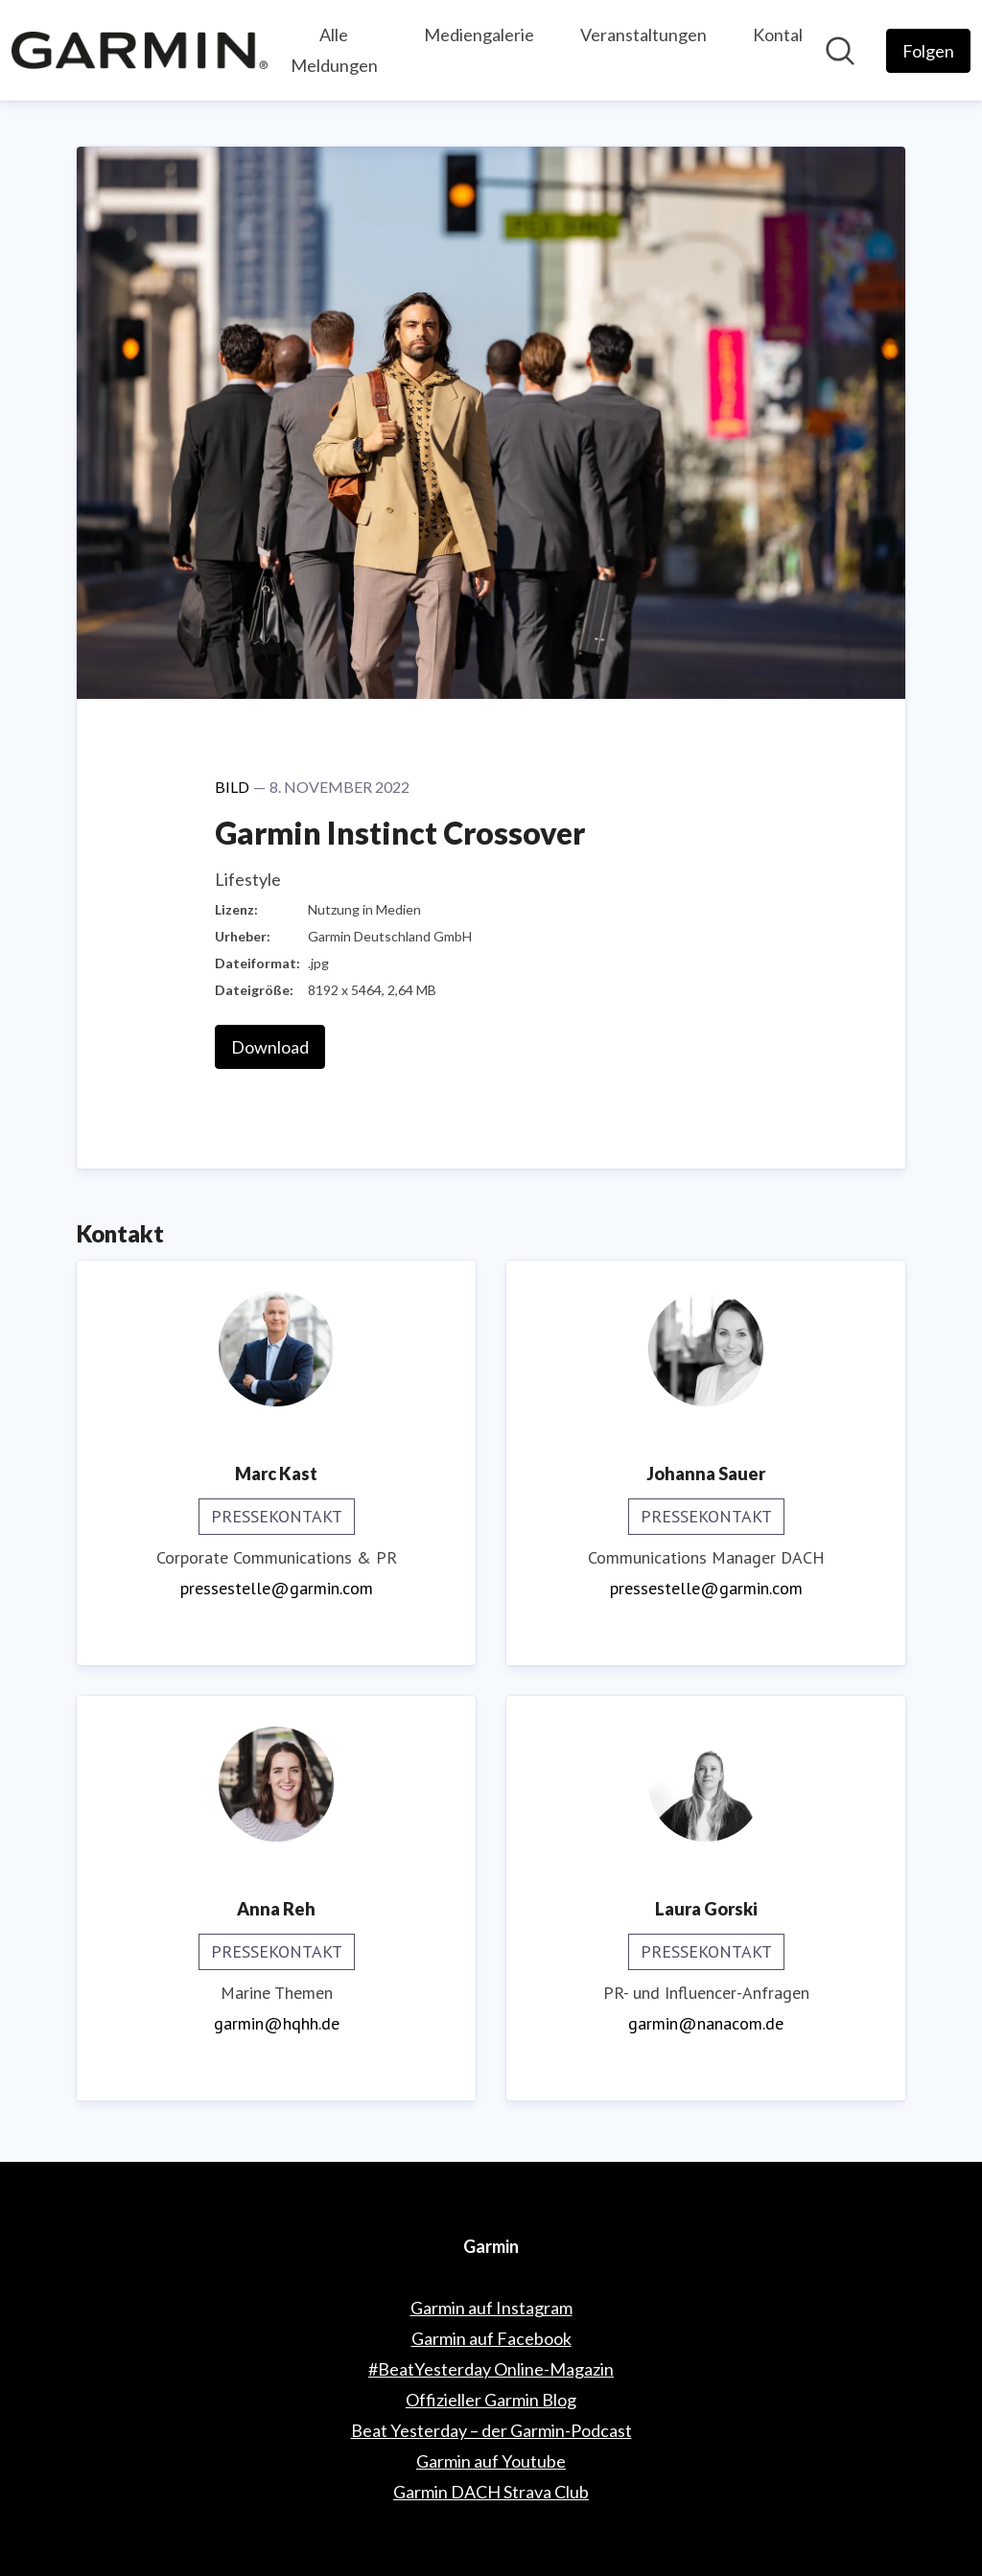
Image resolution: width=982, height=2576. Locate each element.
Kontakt (783, 34)
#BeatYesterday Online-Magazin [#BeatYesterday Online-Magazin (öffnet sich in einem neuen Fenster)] (491, 2368)
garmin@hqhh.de (276, 2023)
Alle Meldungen (334, 50)
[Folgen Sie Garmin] (928, 51)
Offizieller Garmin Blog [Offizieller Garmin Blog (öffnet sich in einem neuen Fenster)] (491, 2399)
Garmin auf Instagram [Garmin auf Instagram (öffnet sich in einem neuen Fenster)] (491, 2307)
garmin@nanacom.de (705, 2023)
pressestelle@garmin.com (276, 1588)
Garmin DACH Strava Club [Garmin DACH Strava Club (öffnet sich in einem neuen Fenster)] (491, 2491)
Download (270, 1046)
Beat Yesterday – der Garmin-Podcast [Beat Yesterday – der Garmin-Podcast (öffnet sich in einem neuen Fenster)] (491, 2430)
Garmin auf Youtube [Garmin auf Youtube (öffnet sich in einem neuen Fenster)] (491, 2461)
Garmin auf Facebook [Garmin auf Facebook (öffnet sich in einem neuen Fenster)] (491, 2338)
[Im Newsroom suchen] (840, 50)
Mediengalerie (479, 34)
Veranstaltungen (643, 34)
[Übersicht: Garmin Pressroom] (140, 50)
